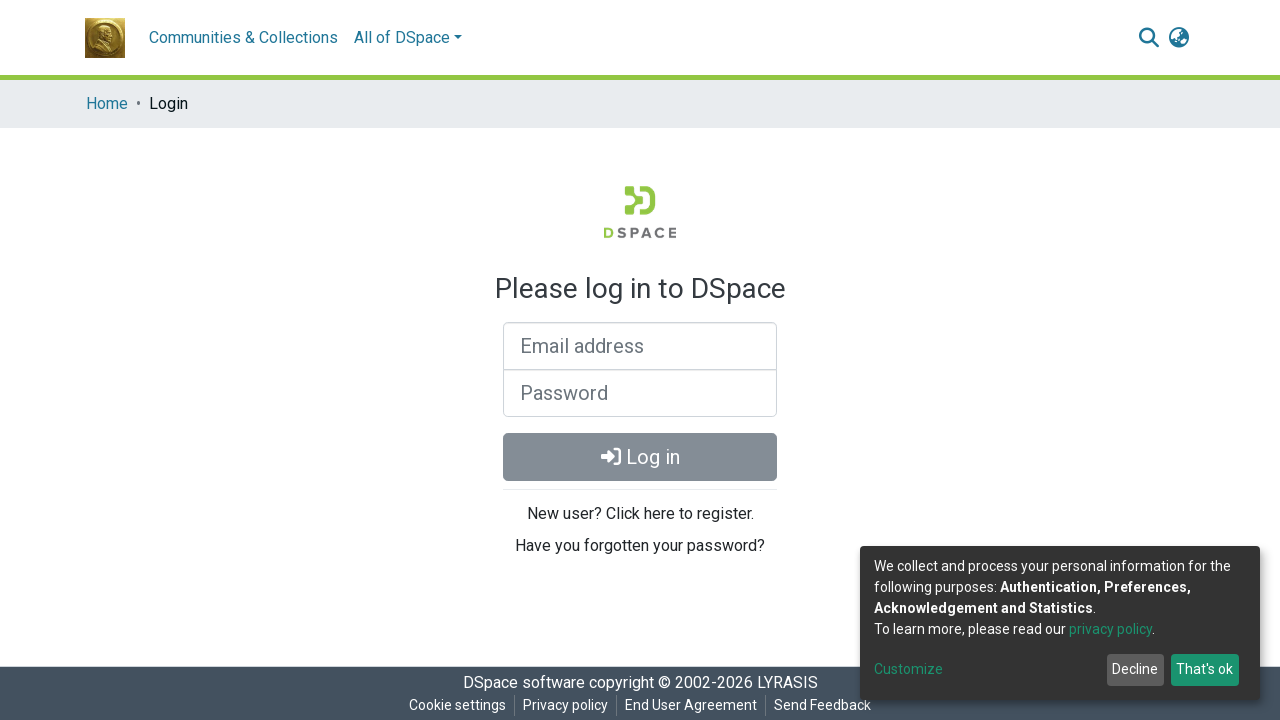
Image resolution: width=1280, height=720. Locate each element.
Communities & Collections (243, 37)
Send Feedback (822, 705)
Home (107, 103)
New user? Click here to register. (640, 513)
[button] (1178, 38)
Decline (1135, 669)
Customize (908, 669)
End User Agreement (691, 705)
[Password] (640, 393)
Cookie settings (457, 705)
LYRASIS (787, 682)
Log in (640, 457)
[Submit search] (1148, 38)
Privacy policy (565, 705)
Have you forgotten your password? (640, 545)
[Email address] (640, 346)
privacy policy (1110, 629)
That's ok (1204, 669)
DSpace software (524, 682)
